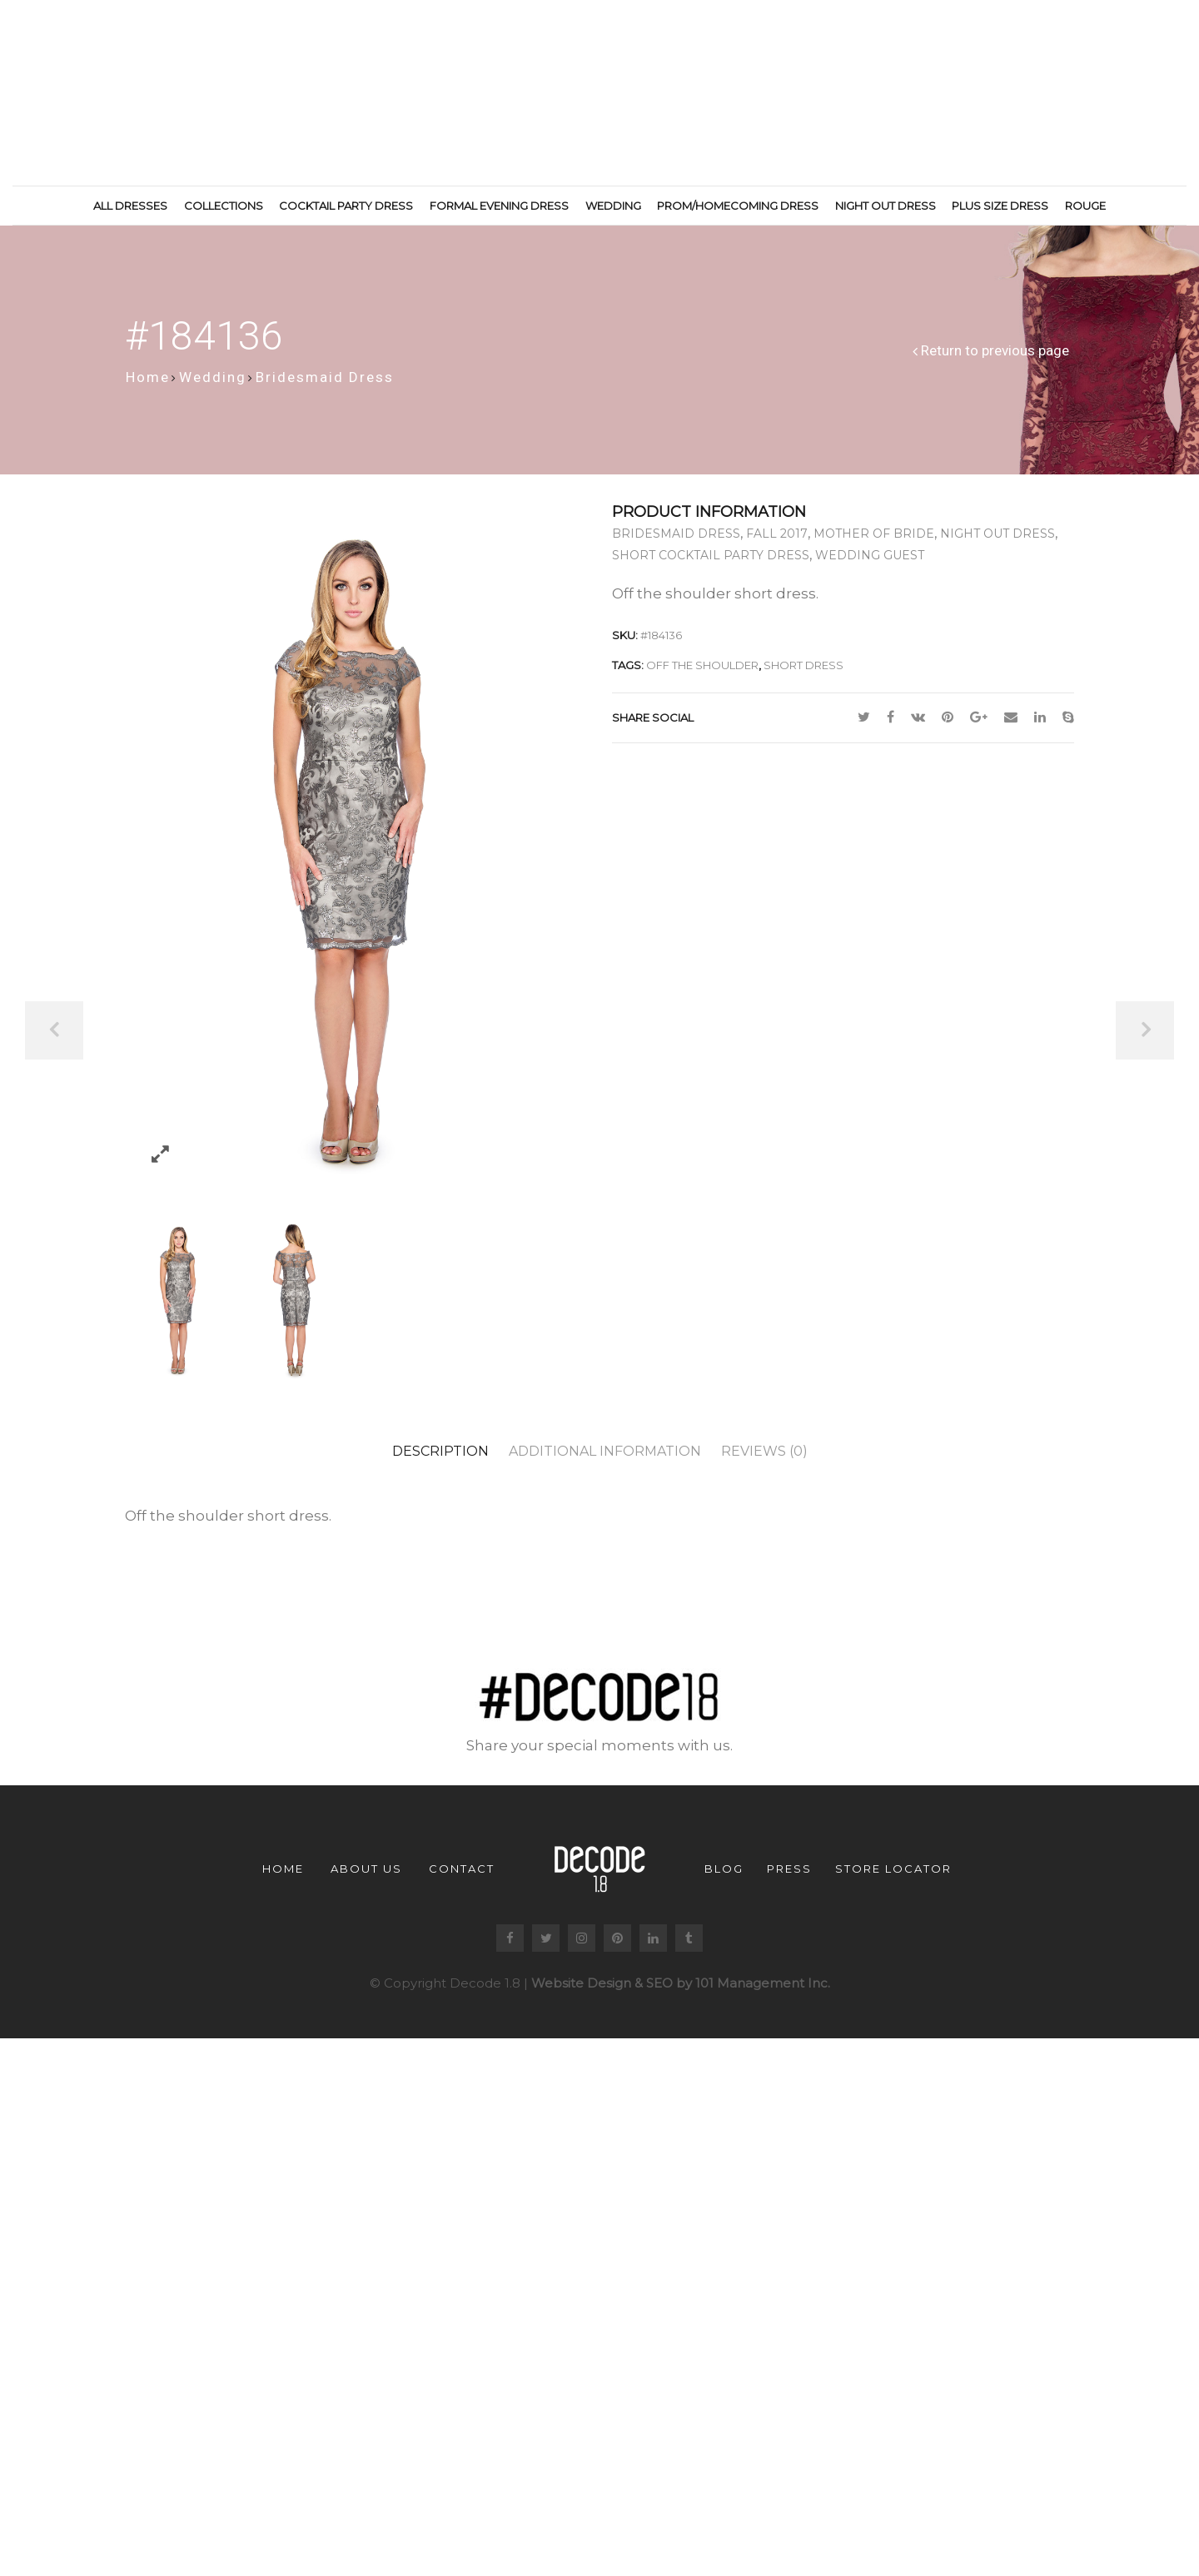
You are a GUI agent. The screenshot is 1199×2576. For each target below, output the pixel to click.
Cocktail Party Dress (346, 205)
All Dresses (130, 205)
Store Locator (893, 1875)
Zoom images (160, 1160)
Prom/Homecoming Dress (737, 205)
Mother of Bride (873, 541)
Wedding (613, 205)
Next (1145, 1030)
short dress (803, 672)
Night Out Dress (885, 205)
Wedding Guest (869, 562)
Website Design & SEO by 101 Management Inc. (680, 1990)
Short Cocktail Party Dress (710, 562)
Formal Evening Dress (499, 205)
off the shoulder (702, 672)
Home (148, 383)
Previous (54, 1030)
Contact (462, 1875)
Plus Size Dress (1000, 205)
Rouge (1085, 205)
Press (789, 1875)
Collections (223, 205)
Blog (724, 1875)
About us (366, 1875)
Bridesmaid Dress (325, 383)
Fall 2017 (777, 541)
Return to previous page (995, 358)
